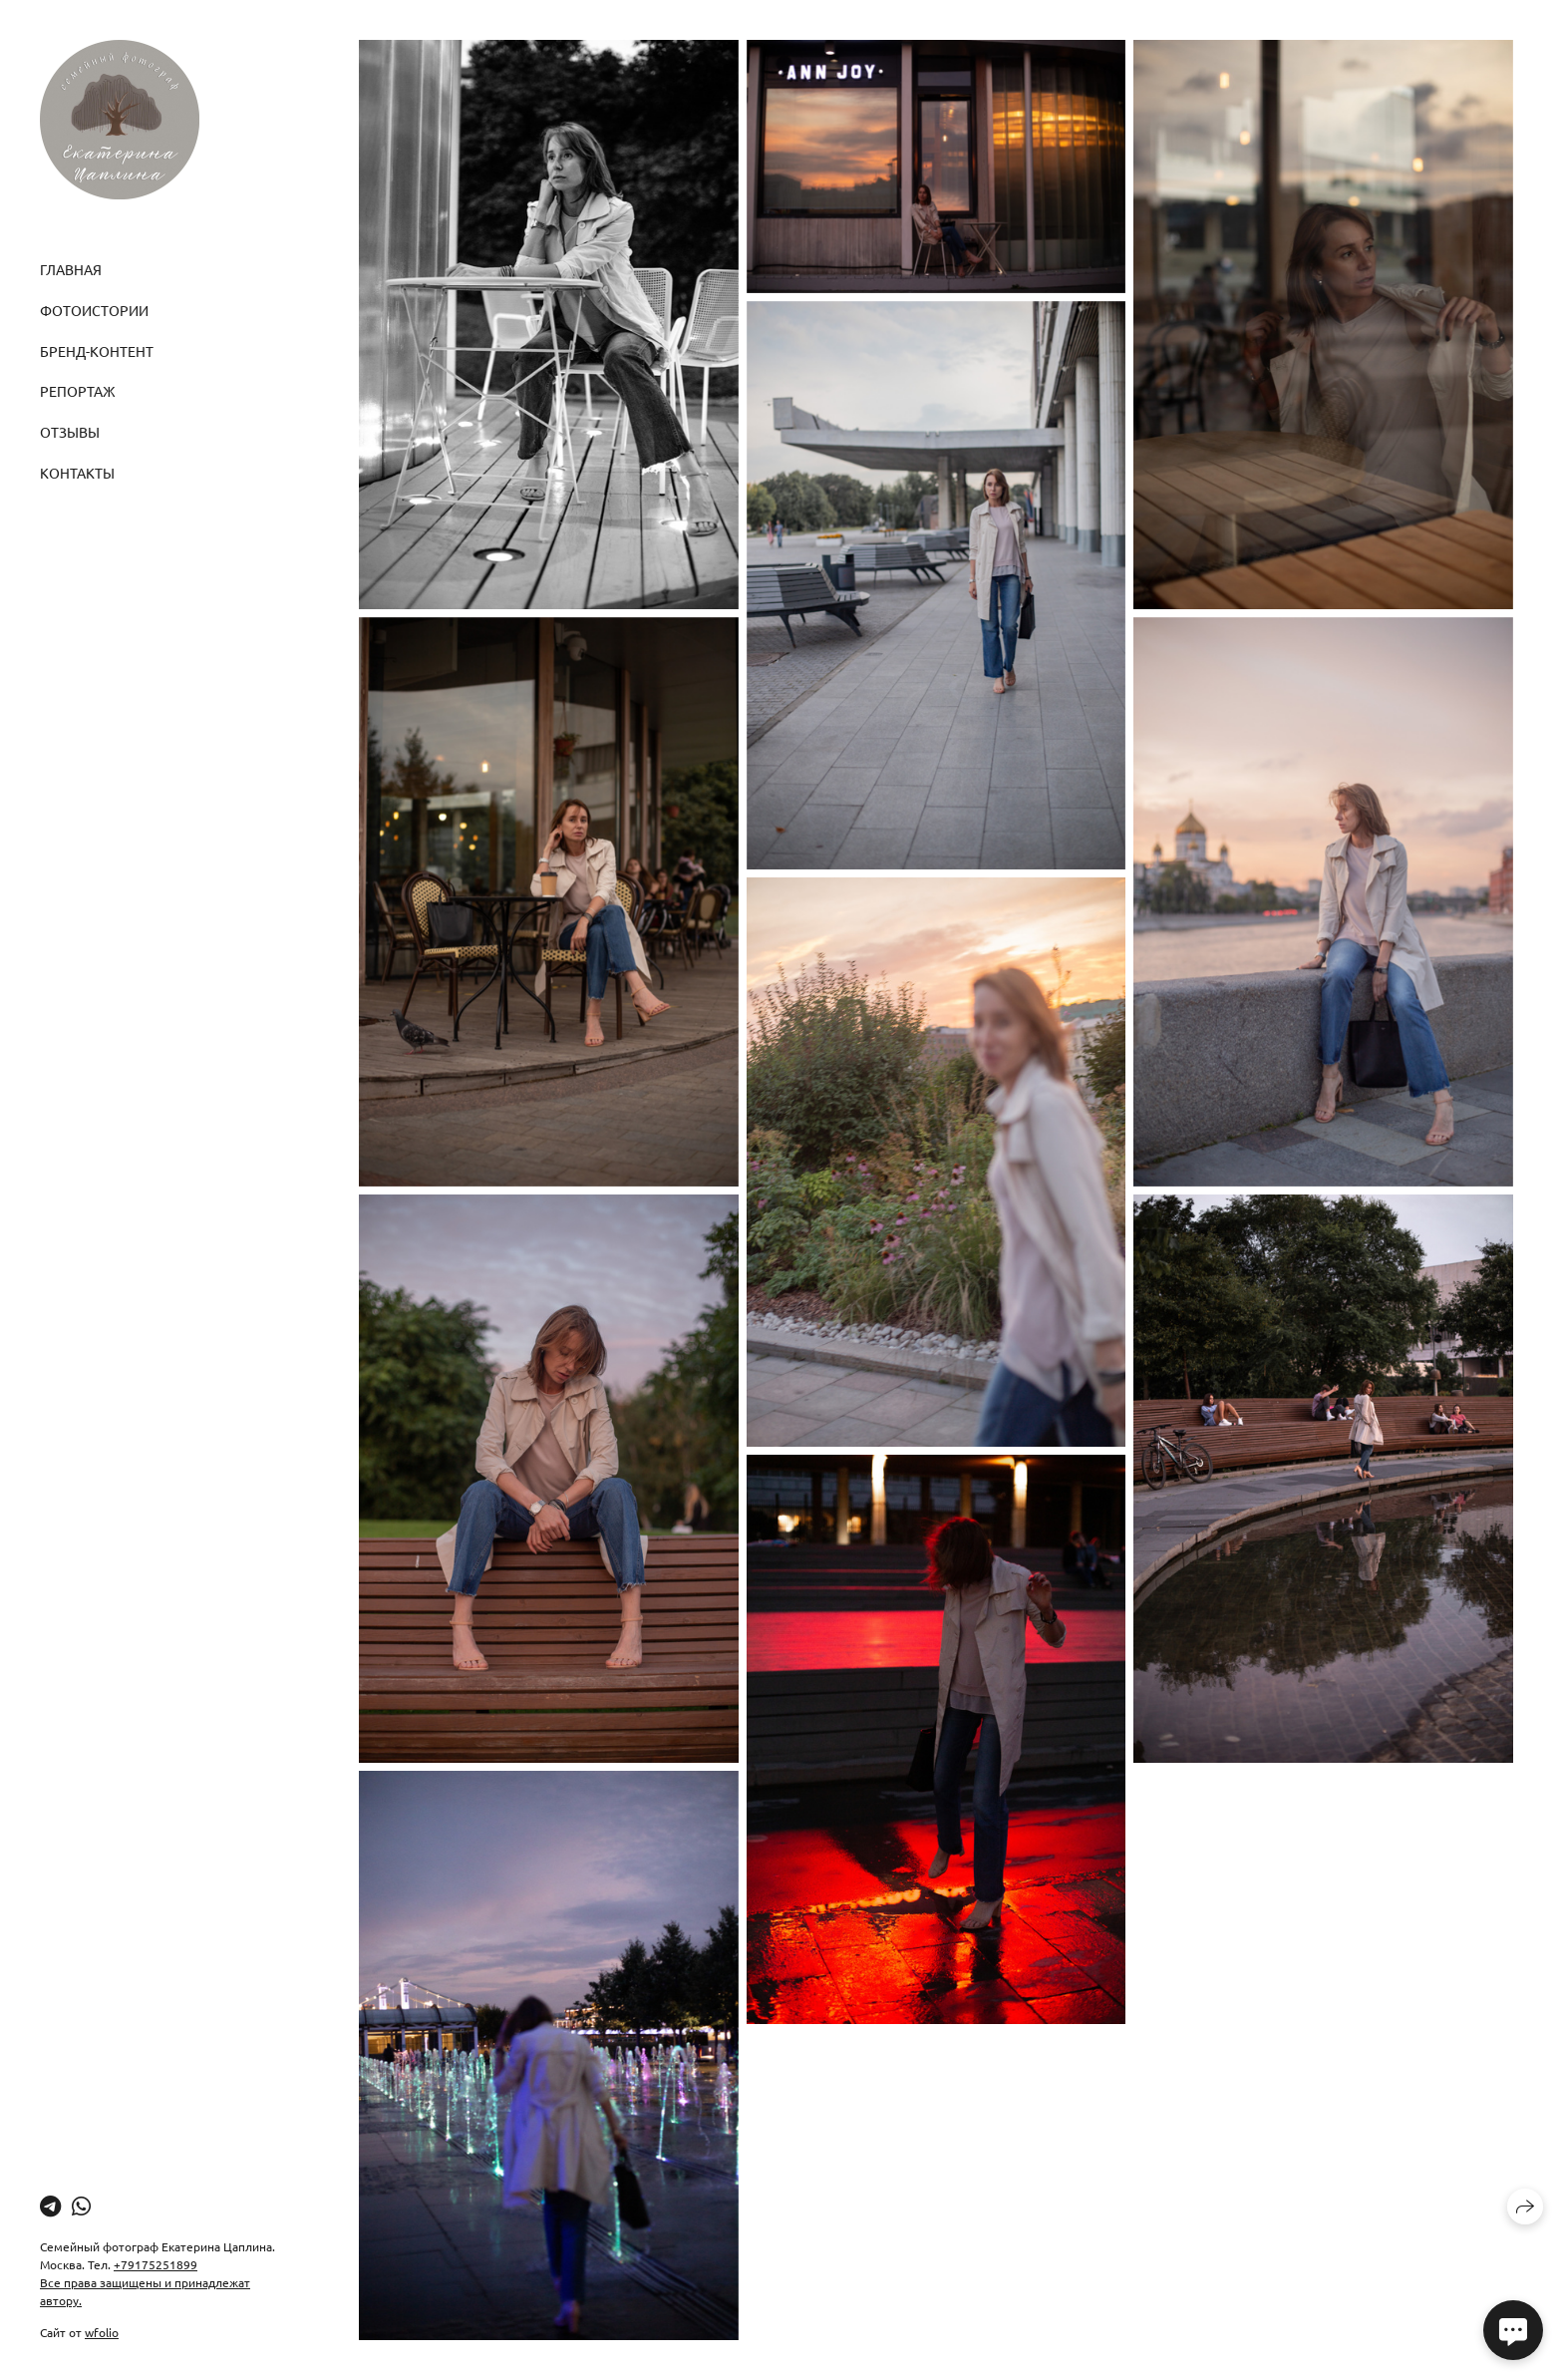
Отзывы (70, 432)
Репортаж (78, 391)
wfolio (102, 2332)
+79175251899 (155, 2264)
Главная (71, 269)
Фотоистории (94, 310)
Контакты (77, 473)
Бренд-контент (97, 351)
